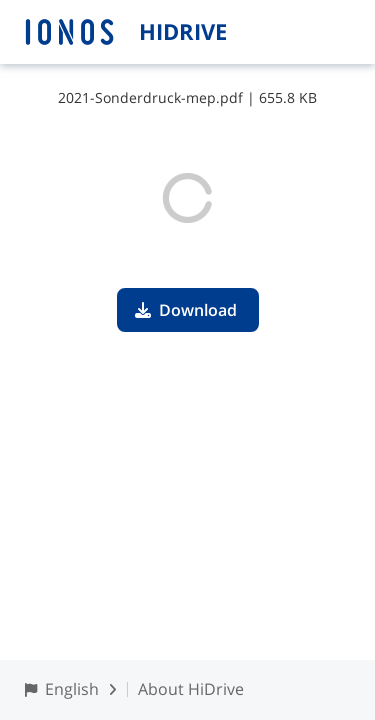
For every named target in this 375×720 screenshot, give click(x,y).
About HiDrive (191, 689)
